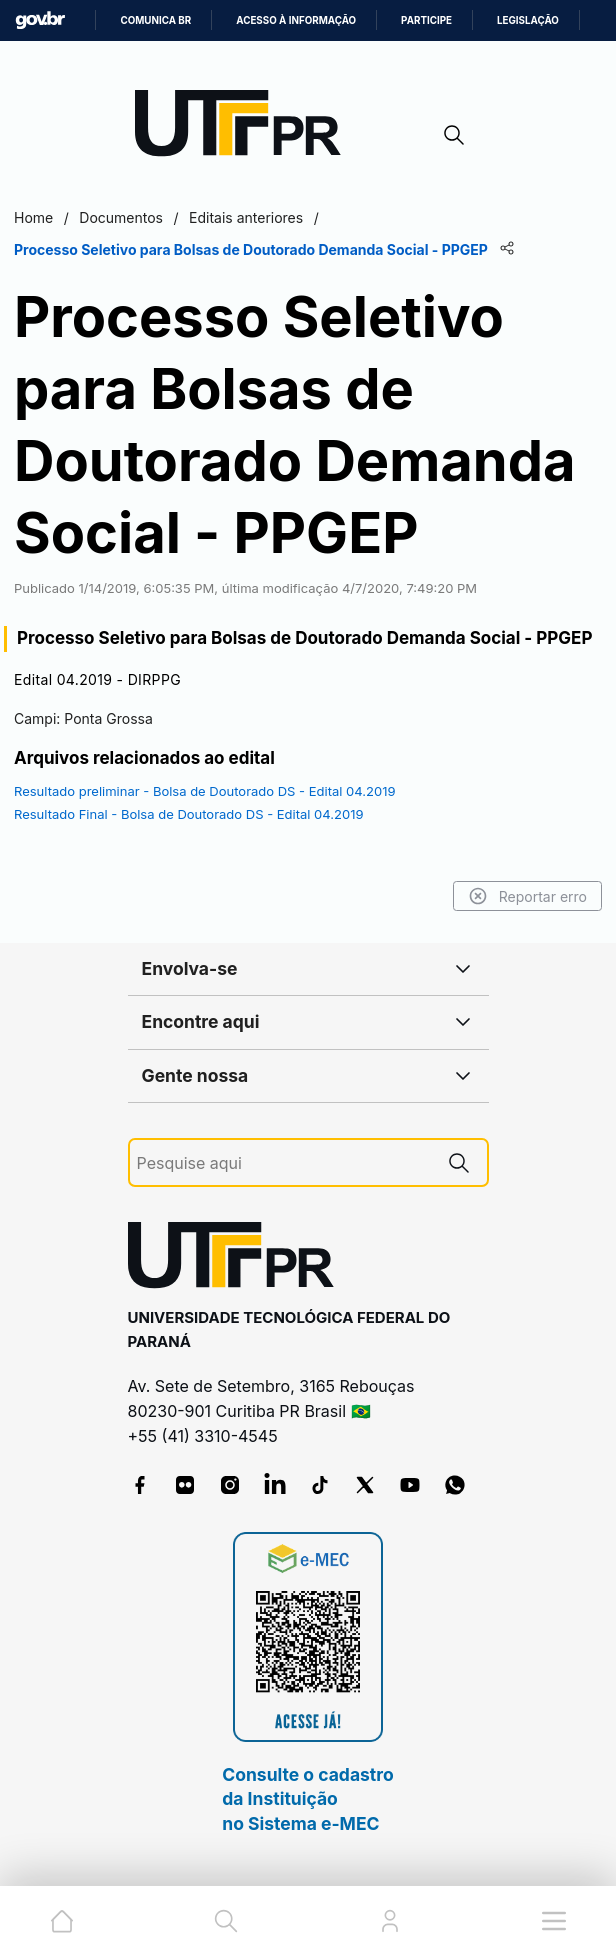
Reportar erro (527, 896)
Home (33, 217)
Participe (426, 20)
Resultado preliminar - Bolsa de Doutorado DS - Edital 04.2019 (204, 791)
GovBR (40, 20)
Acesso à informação (296, 20)
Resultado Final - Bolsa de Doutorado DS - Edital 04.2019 (189, 814)
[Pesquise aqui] (284, 1163)
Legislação (528, 20)
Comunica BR (155, 20)
